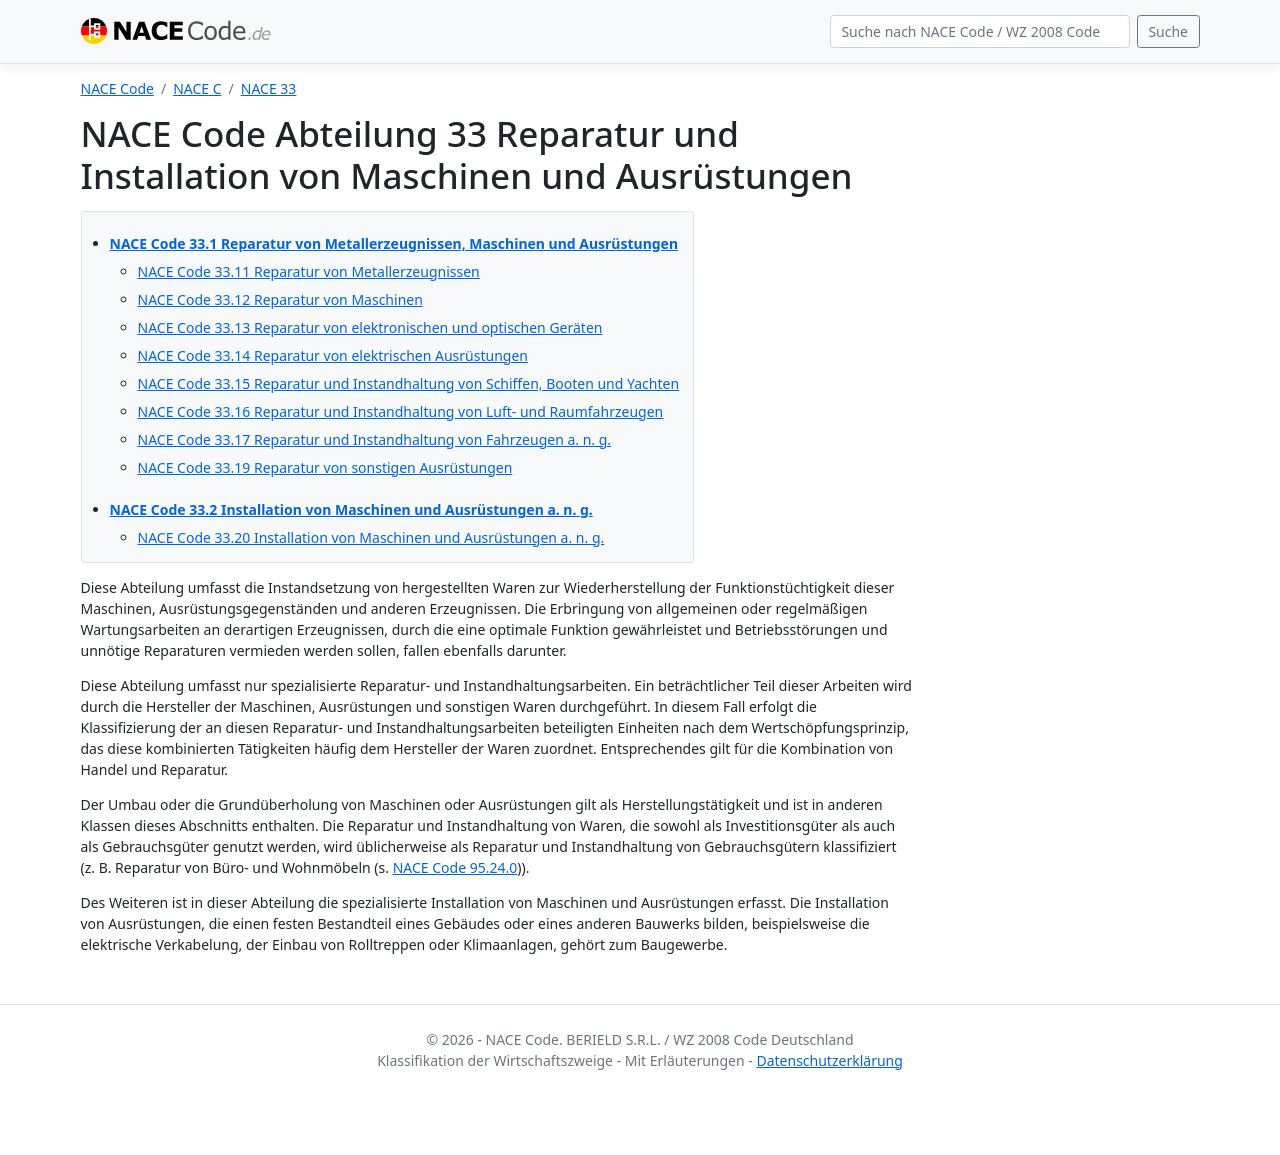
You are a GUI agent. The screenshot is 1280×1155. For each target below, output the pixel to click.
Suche (1168, 31)
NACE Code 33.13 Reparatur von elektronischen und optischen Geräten (370, 327)
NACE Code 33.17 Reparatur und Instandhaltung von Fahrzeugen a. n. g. (375, 439)
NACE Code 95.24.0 (455, 867)
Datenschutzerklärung (829, 1060)
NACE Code (117, 88)
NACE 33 (269, 88)
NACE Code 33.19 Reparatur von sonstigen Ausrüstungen (325, 467)
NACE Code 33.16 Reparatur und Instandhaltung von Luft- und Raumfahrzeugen (401, 411)
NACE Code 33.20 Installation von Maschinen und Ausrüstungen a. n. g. (371, 537)
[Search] (980, 32)
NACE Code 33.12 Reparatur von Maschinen (280, 299)
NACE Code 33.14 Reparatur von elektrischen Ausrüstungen (333, 355)
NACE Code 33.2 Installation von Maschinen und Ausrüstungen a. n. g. (351, 509)
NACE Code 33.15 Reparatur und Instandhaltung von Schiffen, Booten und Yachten (409, 383)
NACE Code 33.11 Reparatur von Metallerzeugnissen (309, 271)
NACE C (197, 88)
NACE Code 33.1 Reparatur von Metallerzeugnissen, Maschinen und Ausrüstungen (394, 243)
